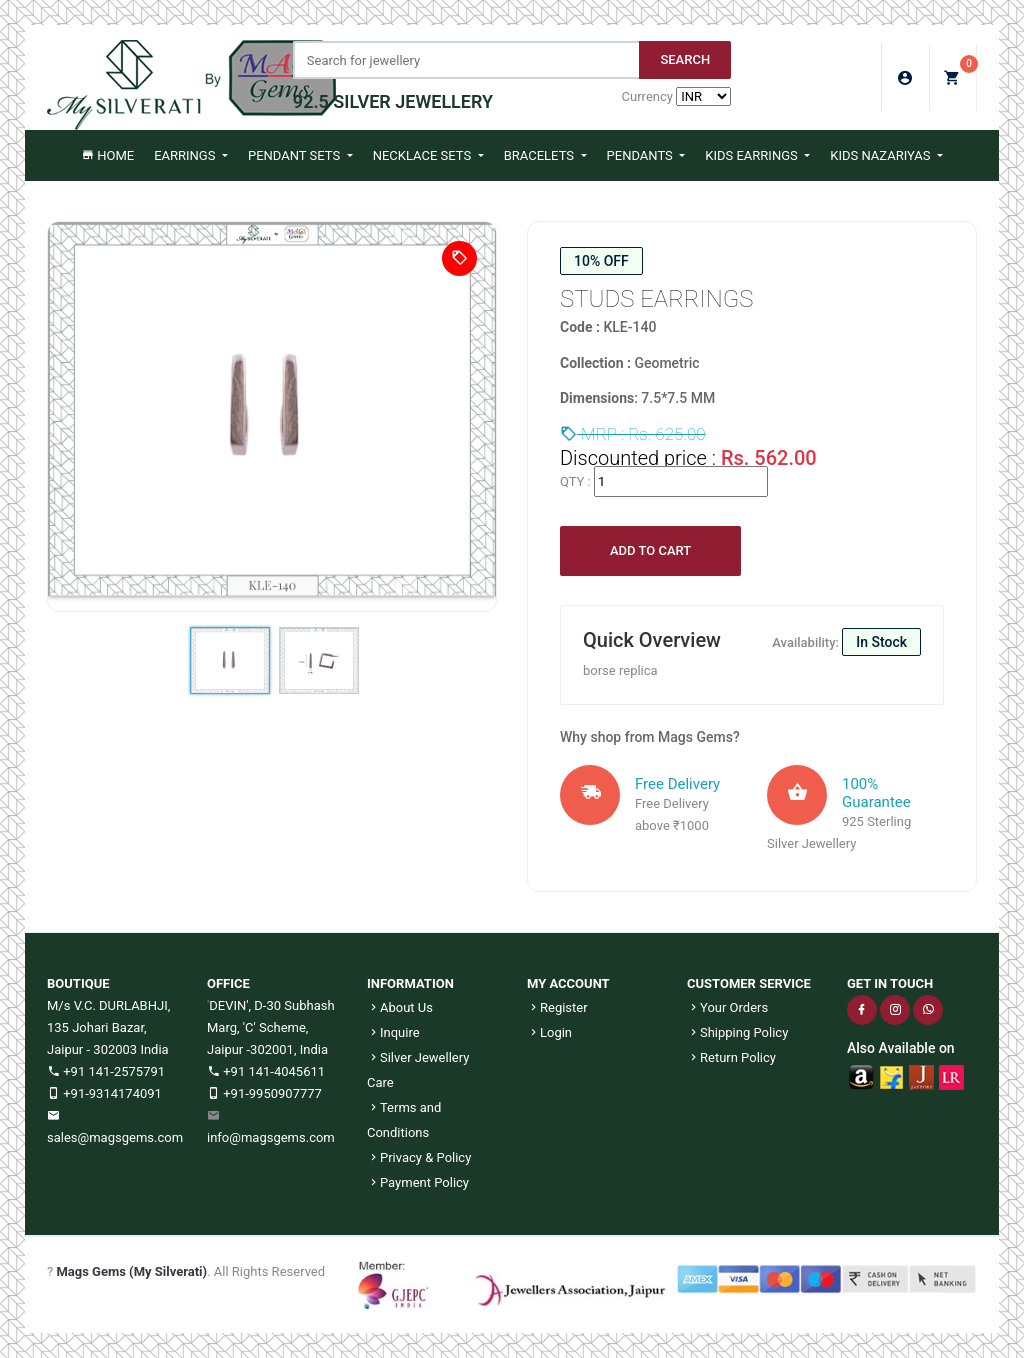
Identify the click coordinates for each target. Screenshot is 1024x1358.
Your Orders (727, 1007)
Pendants (641, 155)
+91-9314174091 (104, 1093)
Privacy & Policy (419, 1157)
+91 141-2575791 (106, 1071)
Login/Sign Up (905, 78)
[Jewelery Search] (466, 60)
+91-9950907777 (264, 1093)
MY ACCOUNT (568, 983)
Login (549, 1032)
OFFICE (228, 983)
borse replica (620, 670)
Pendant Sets (295, 155)
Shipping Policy (737, 1032)
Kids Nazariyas (881, 155)
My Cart (960, 71)
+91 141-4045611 (266, 1071)
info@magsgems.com (271, 1137)
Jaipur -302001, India (267, 1049)
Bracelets (541, 155)
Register (557, 1007)
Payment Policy (418, 1182)
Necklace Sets (424, 155)
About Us (400, 1007)
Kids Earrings (753, 155)
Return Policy (731, 1057)
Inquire (393, 1032)
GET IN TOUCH (890, 983)
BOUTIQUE (78, 983)
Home (107, 155)
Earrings (186, 155)
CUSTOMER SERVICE (749, 983)
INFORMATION (410, 983)
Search (685, 59)
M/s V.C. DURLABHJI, (108, 1005)
